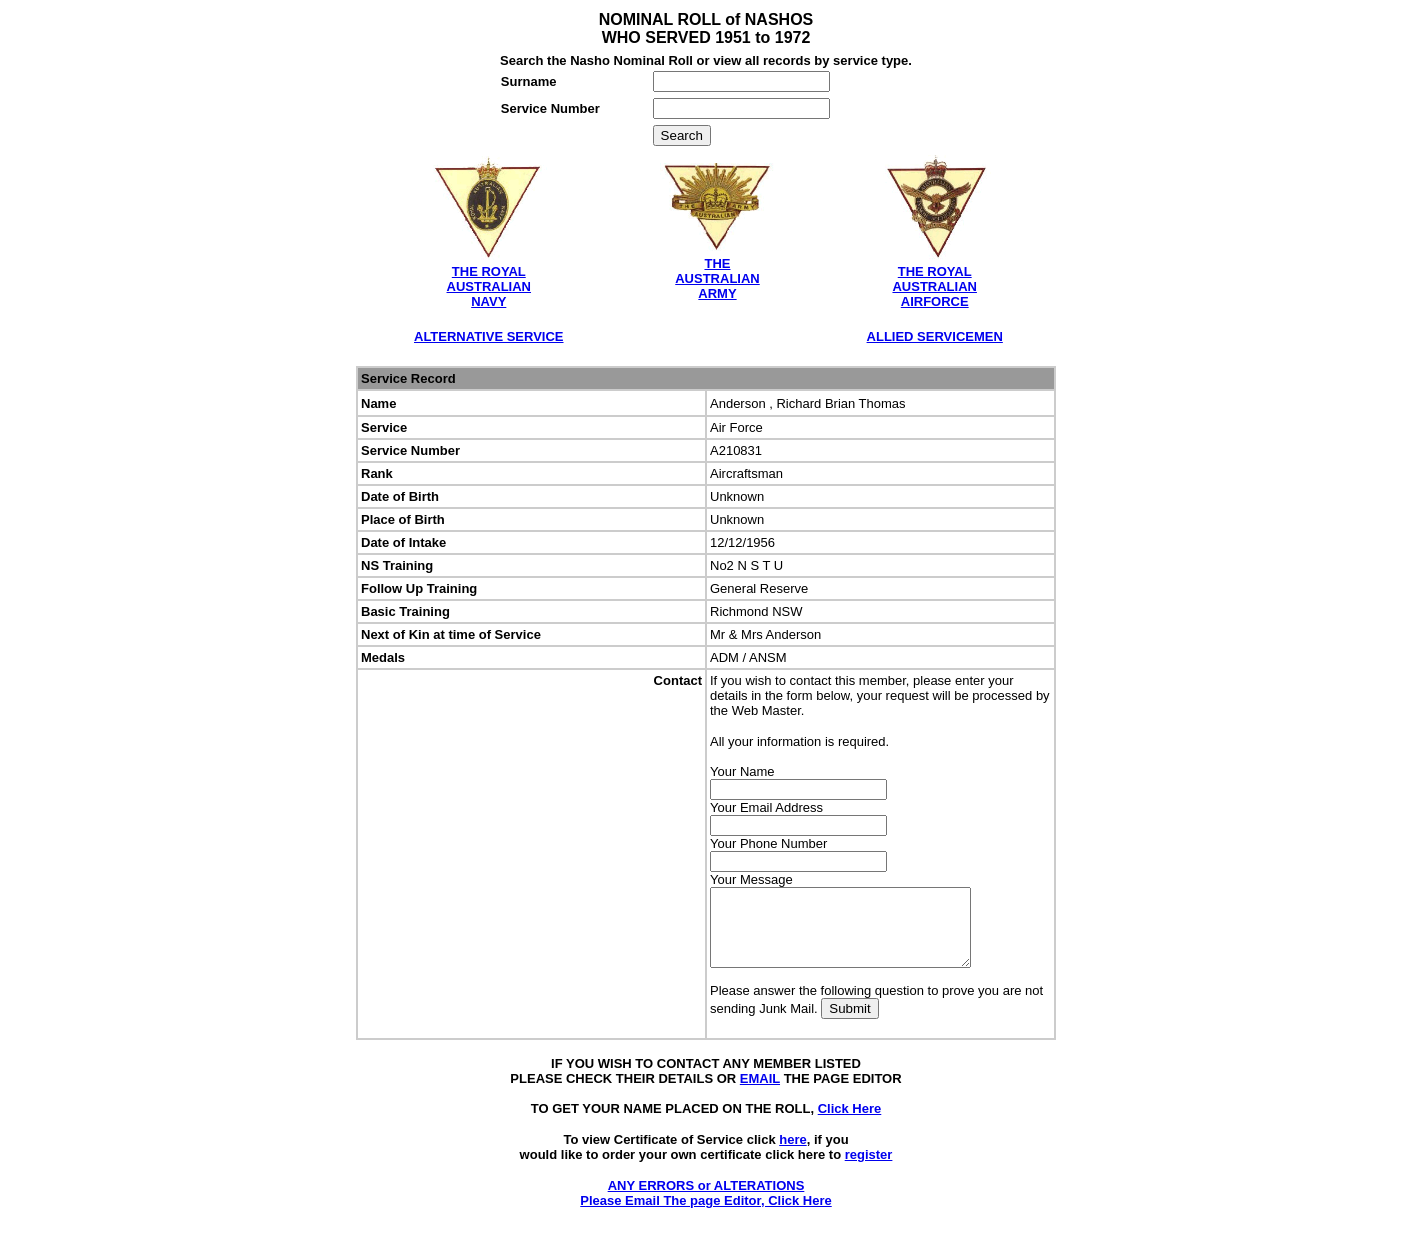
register (869, 1169)
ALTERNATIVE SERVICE (489, 336)
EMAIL (760, 1093)
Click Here (850, 1123)
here (792, 1154)
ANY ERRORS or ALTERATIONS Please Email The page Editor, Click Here (705, 1208)
